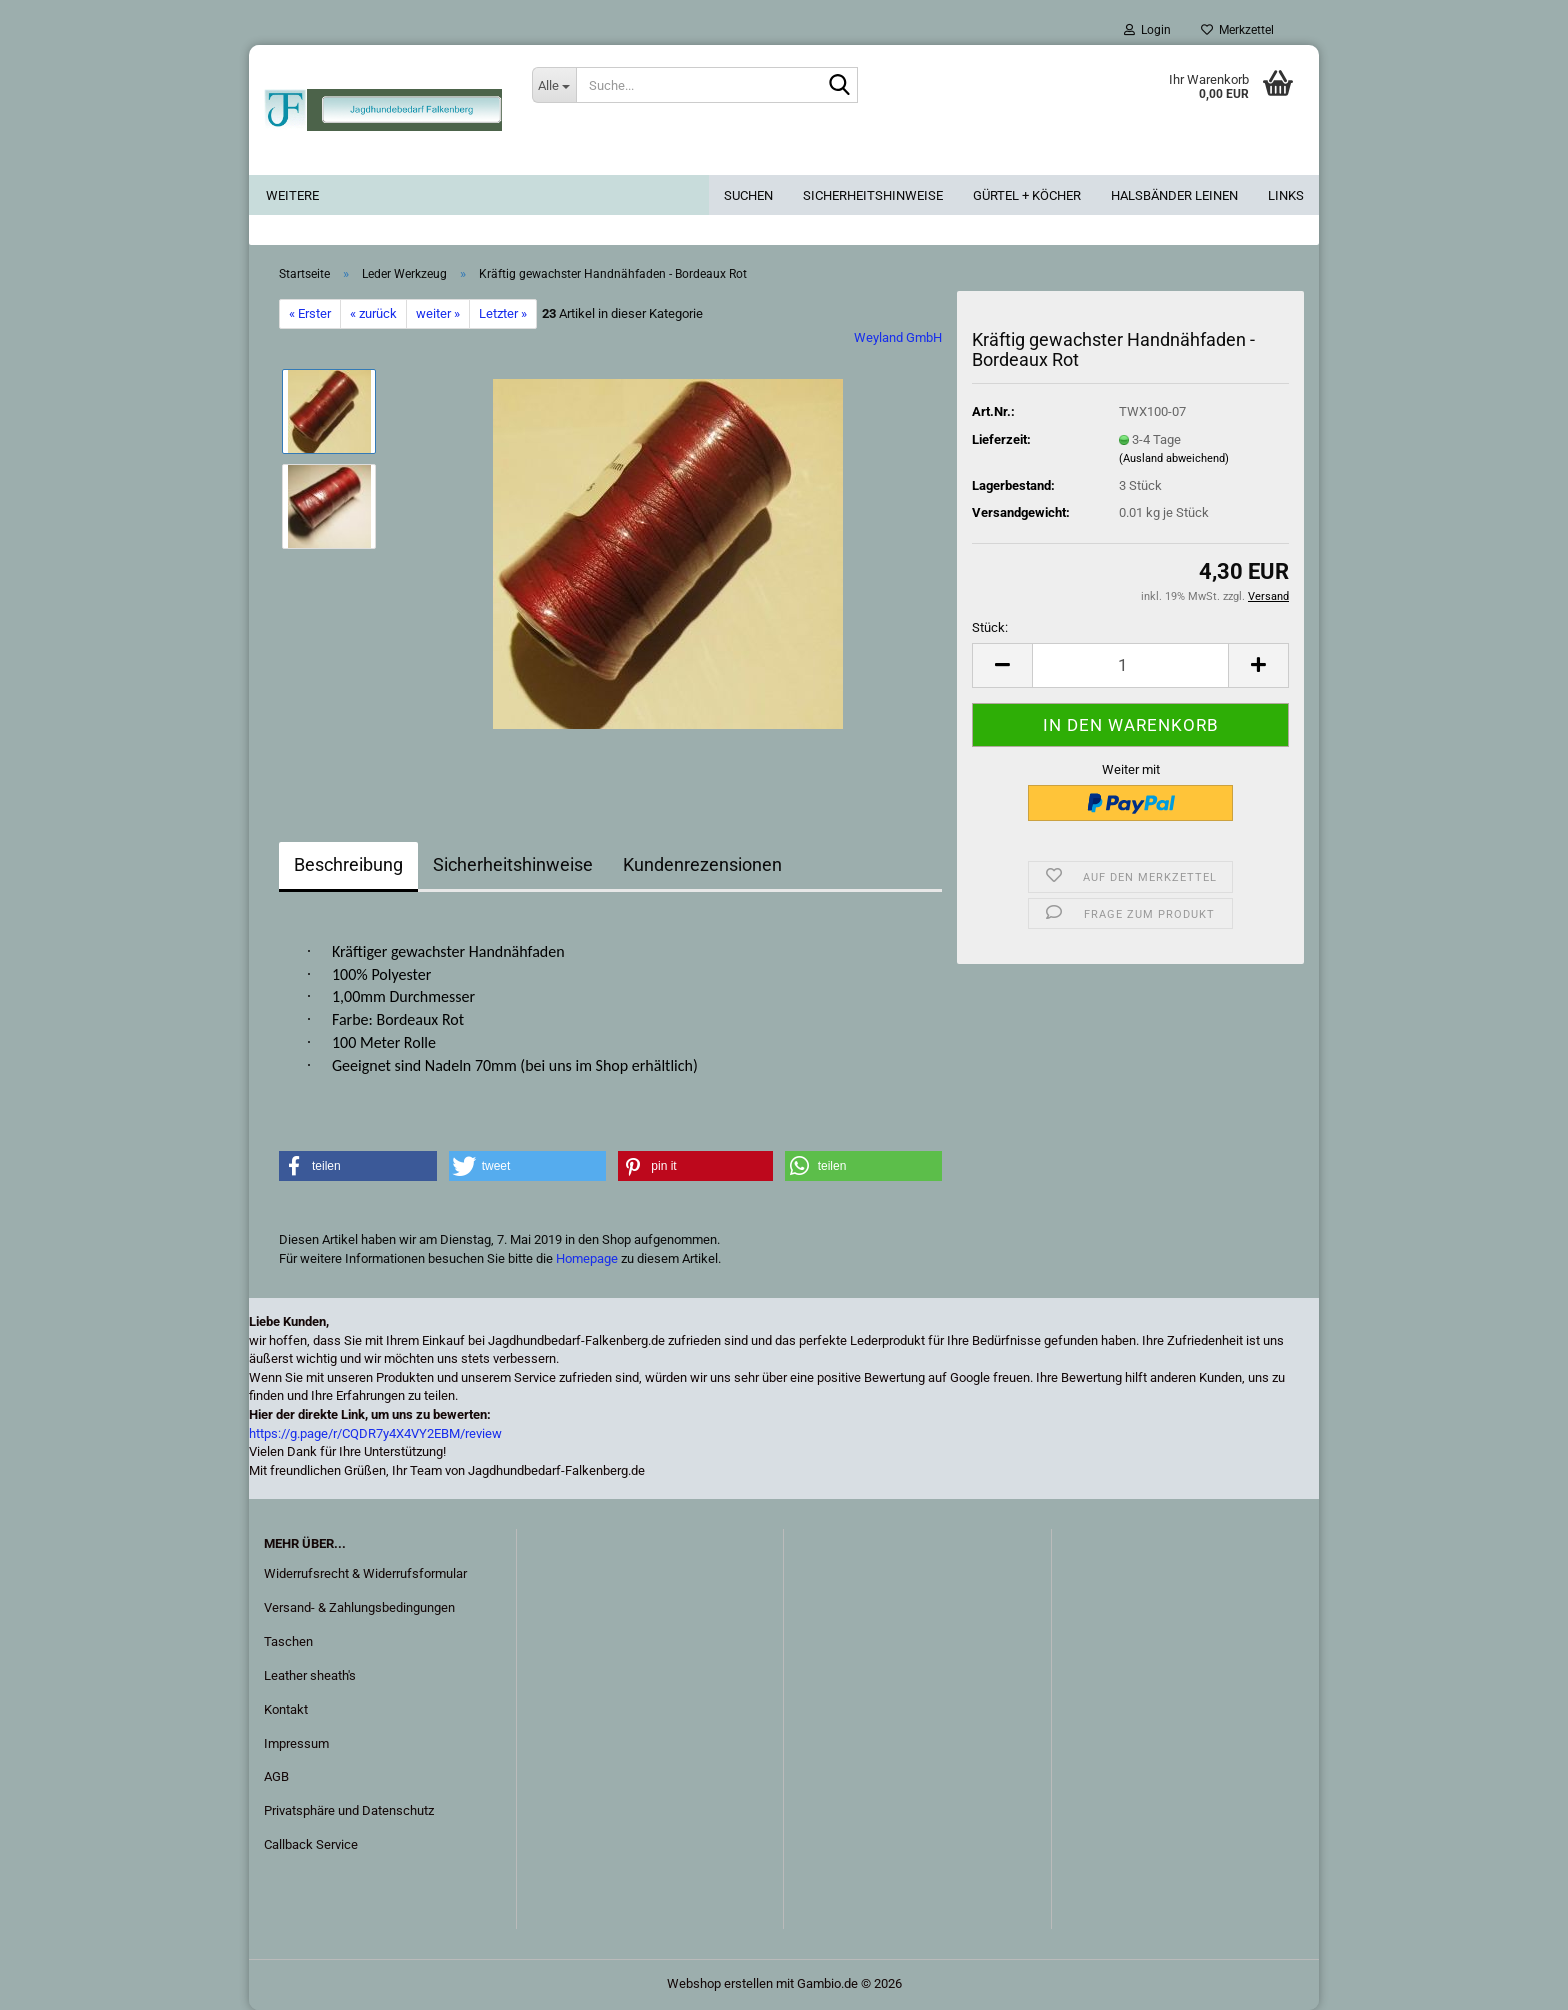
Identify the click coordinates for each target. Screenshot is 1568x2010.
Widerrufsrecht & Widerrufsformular (365, 1573)
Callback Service (311, 1844)
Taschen (288, 1641)
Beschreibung (348, 864)
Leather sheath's (310, 1675)
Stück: (990, 627)
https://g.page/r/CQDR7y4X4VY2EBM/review (375, 1433)
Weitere (292, 195)
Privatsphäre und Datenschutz (349, 1810)
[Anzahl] (1130, 665)
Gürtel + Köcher (1027, 195)
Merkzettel (1237, 30)
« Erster (310, 313)
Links (1286, 195)
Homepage (587, 1258)
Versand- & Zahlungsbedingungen (359, 1607)
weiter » (438, 313)
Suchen (748, 195)
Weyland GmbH (898, 337)
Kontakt (286, 1709)
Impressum (296, 1743)
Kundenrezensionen (702, 864)
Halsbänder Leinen (1174, 195)
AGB (276, 1776)
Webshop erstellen (720, 1983)
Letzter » (503, 313)
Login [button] (1147, 30)
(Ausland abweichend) (1174, 458)
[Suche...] (554, 85)
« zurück (373, 313)
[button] (1002, 665)
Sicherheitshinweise (873, 195)
